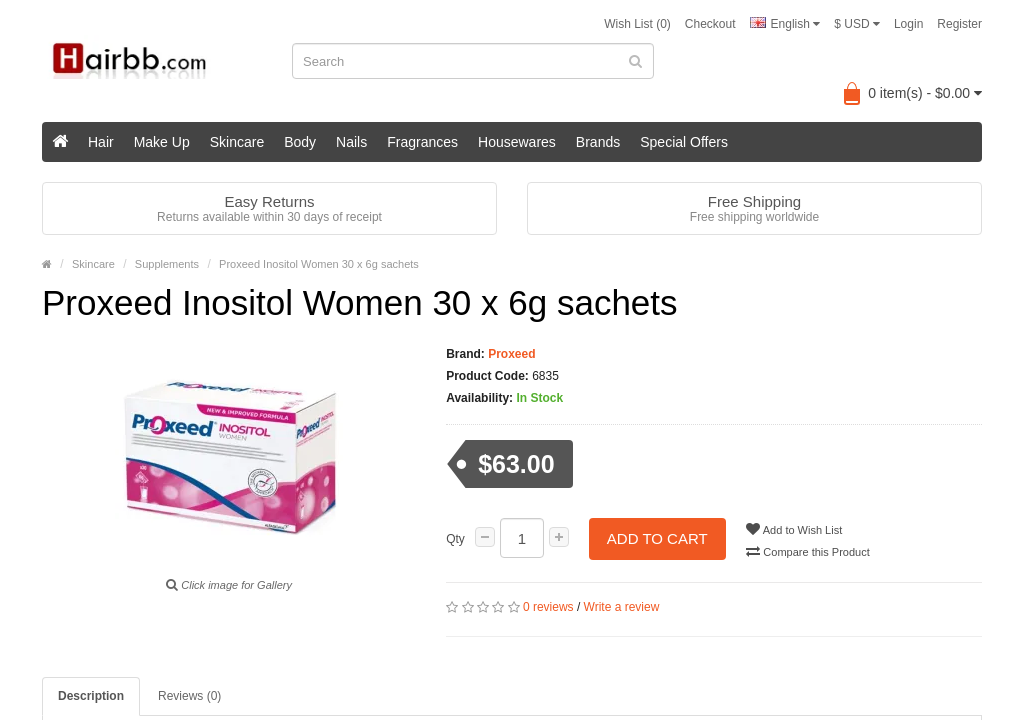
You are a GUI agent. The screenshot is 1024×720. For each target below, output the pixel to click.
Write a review (622, 607)
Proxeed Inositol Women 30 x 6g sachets (319, 264)
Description (91, 696)
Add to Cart (657, 538)
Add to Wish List (795, 529)
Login (908, 24)
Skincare (237, 142)
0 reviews (548, 607)
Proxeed (510, 354)
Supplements (167, 264)
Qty (455, 539)
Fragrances (422, 142)
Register (959, 24)
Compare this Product (808, 551)
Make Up (162, 142)
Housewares (517, 142)
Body (300, 142)
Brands (598, 142)
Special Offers (684, 142)
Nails (351, 142)
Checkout (710, 24)
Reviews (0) (189, 696)
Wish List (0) (637, 24)
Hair (101, 142)
